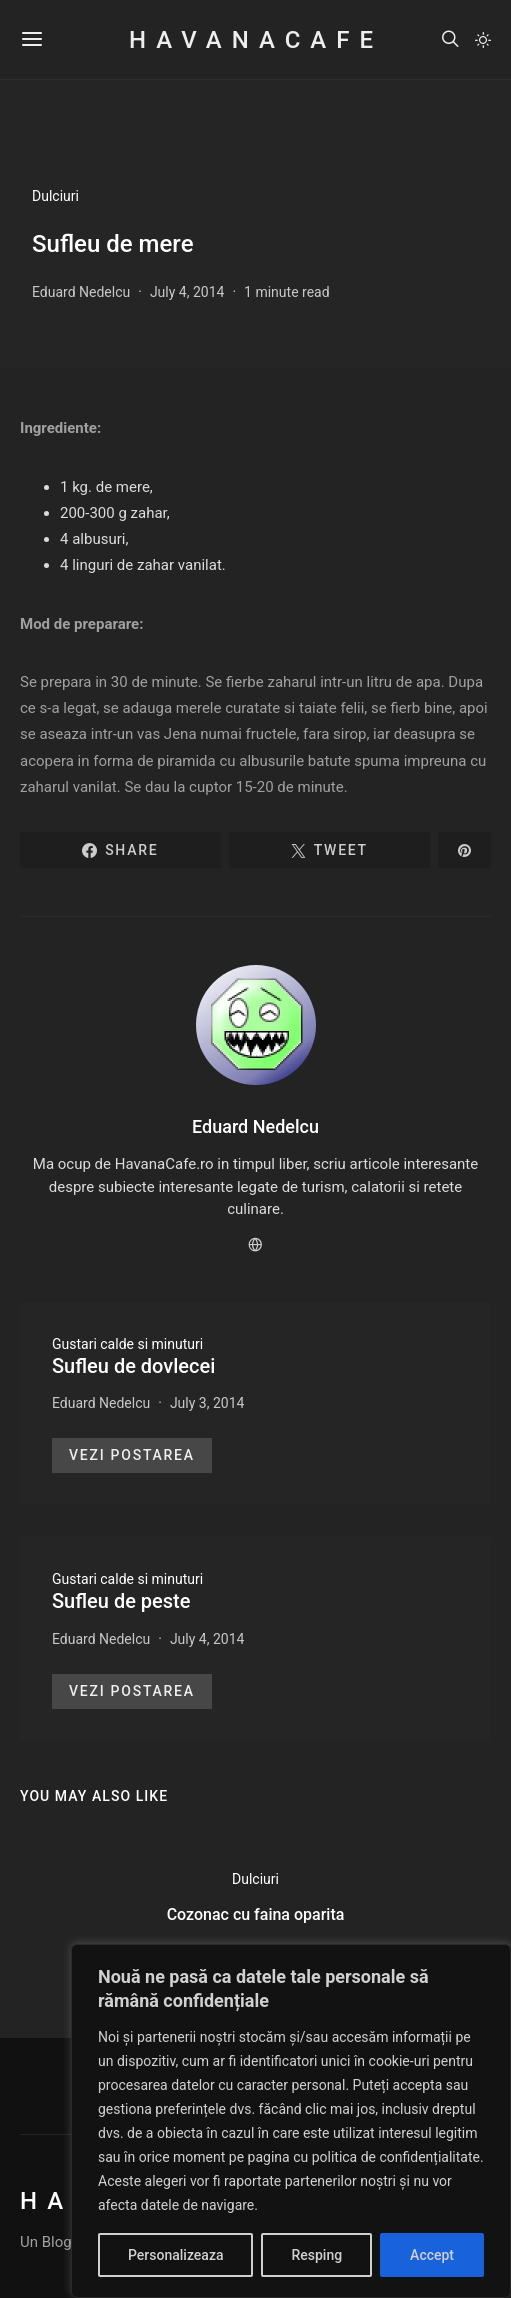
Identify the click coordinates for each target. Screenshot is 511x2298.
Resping (316, 2255)
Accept (432, 2255)
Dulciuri (55, 196)
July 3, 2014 (207, 1403)
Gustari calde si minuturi (127, 1344)
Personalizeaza (175, 2255)
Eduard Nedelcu (81, 292)
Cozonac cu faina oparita (256, 1914)
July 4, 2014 (187, 292)
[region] (291, 2121)
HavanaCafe (255, 40)
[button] (483, 40)
